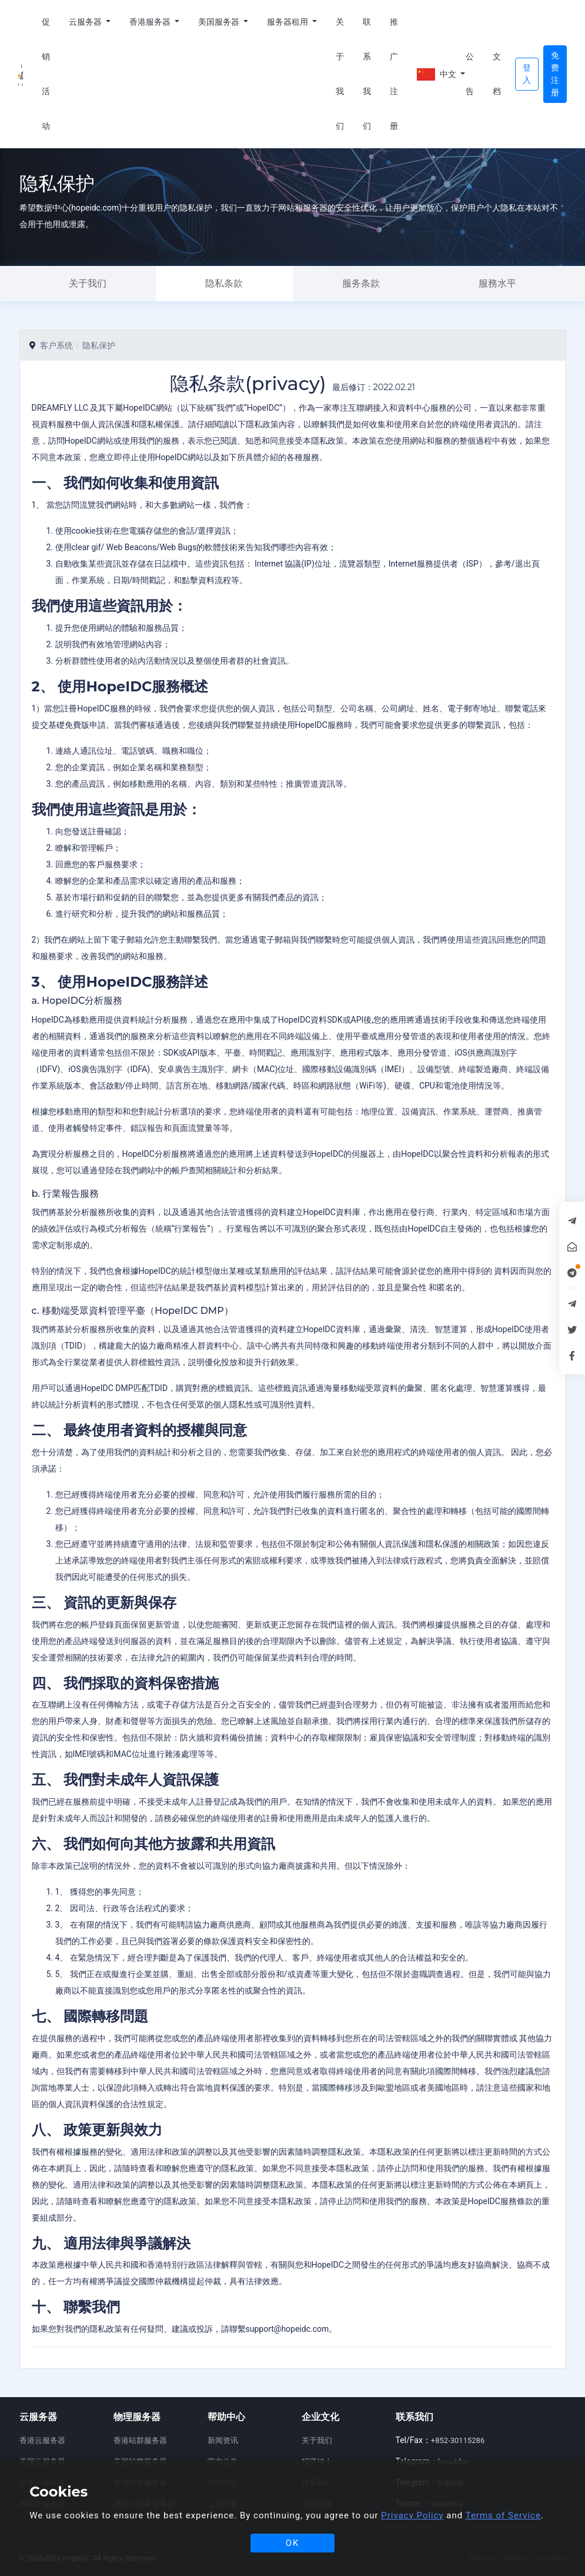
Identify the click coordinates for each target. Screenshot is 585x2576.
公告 (470, 74)
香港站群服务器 (140, 2440)
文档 (497, 74)
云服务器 (86, 21)
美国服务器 (219, 21)
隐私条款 (224, 283)
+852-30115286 (457, 2440)
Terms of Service (503, 2515)
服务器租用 (288, 21)
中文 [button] (436, 74)
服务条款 (361, 283)
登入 (527, 74)
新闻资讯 (223, 2440)
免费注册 (555, 74)
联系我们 (367, 74)
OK (293, 2543)
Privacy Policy (412, 2515)
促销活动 (46, 74)
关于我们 (340, 74)
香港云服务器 (42, 2440)
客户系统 (56, 345)
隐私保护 (98, 345)
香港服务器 (150, 21)
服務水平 (497, 283)
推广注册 (394, 74)
